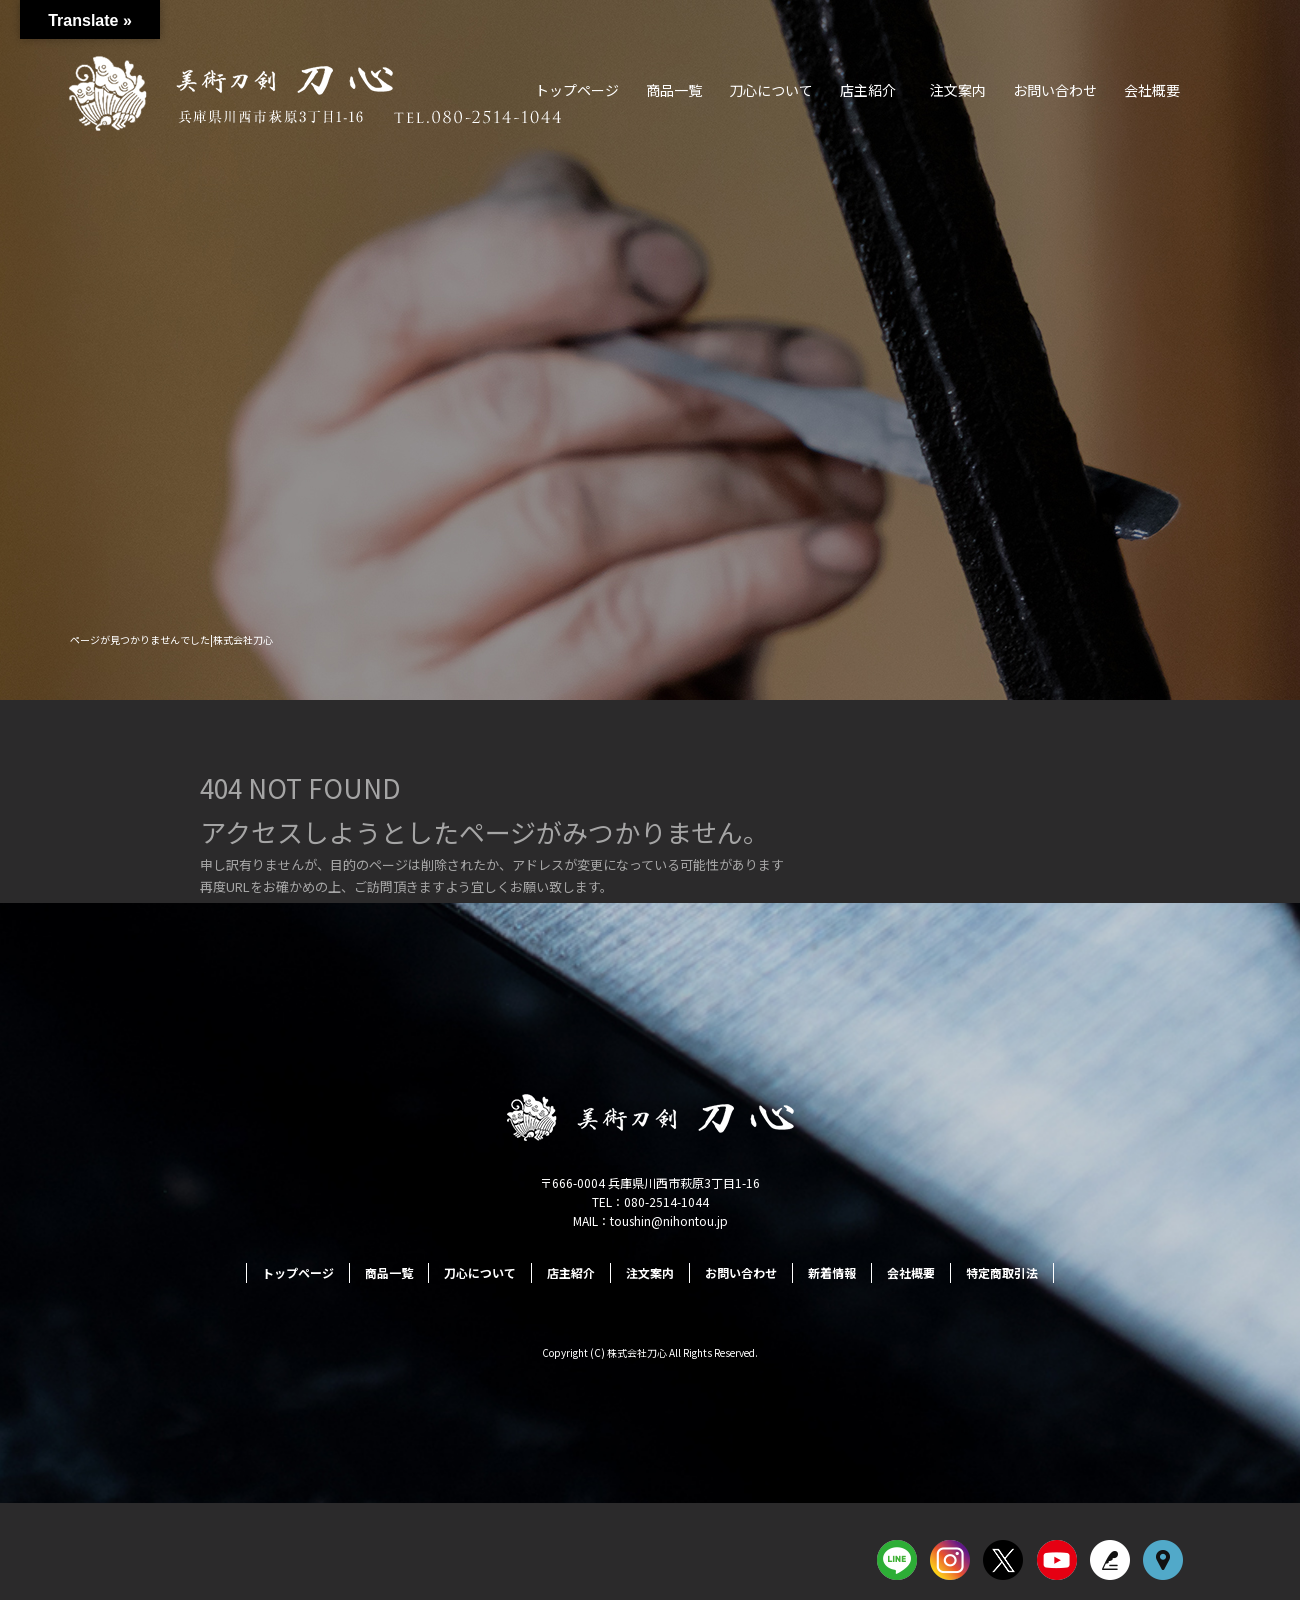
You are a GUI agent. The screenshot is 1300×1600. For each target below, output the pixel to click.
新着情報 (832, 1272)
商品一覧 (674, 90)
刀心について (771, 90)
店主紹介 (868, 90)
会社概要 (1152, 90)
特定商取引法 (1002, 1272)
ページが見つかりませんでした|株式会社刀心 (171, 639)
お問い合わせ (1055, 90)
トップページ (577, 90)
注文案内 (958, 90)
